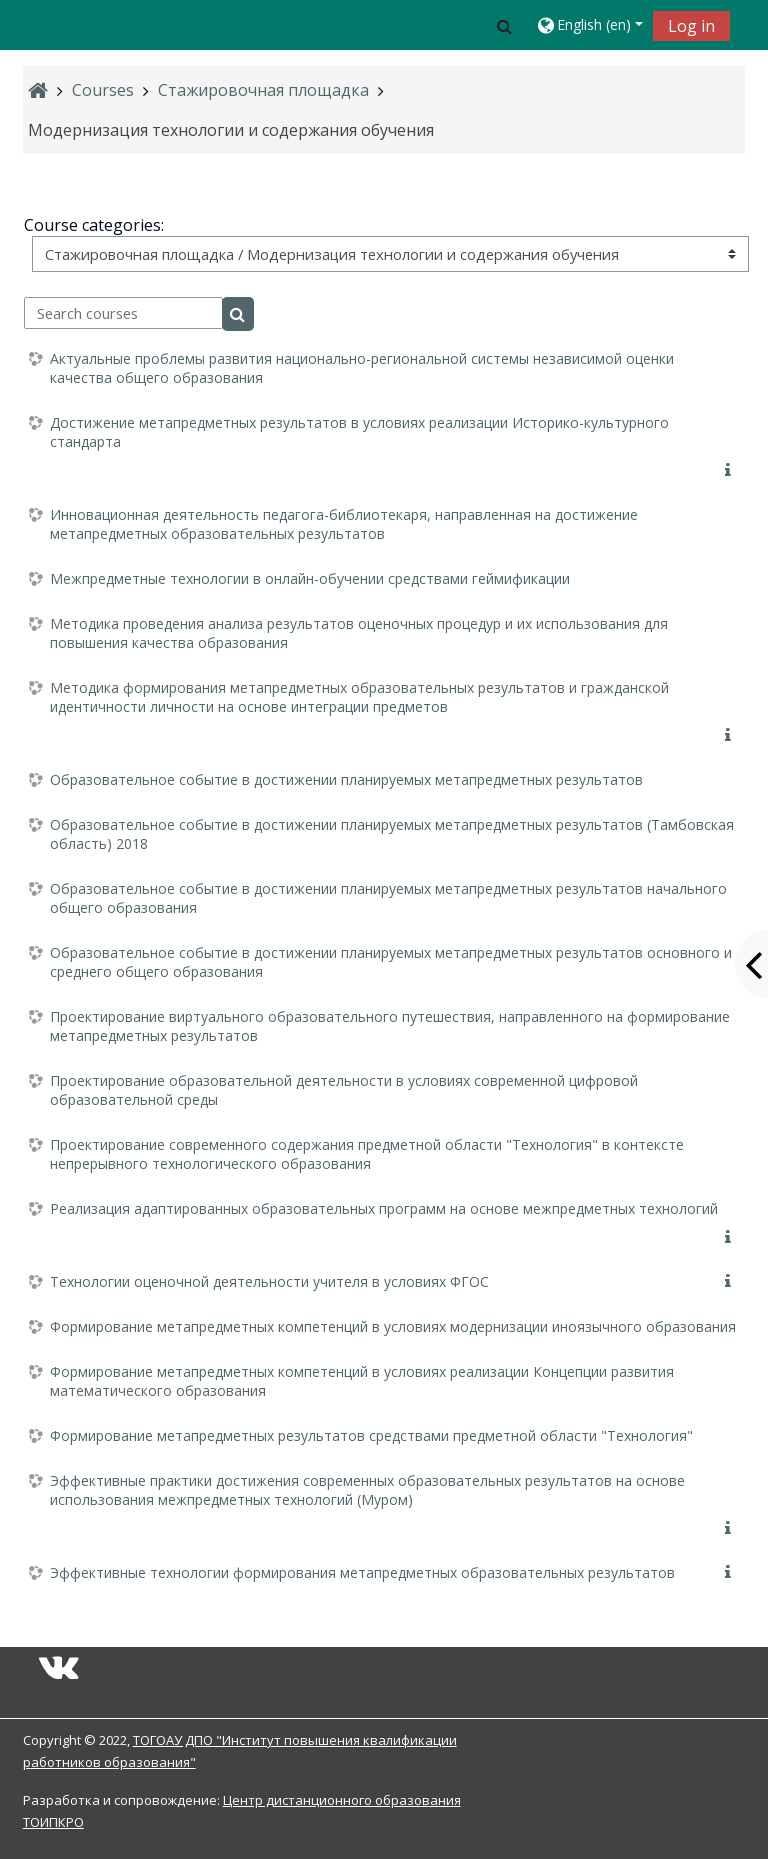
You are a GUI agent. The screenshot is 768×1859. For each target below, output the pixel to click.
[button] (504, 25)
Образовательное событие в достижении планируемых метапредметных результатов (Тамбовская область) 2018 (392, 834)
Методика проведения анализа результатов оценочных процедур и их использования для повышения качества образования (359, 633)
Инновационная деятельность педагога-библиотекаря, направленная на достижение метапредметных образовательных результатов (344, 524)
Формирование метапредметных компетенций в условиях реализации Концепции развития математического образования (362, 1381)
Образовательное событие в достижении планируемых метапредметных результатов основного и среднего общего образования (391, 962)
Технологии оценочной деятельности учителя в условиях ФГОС (269, 1281)
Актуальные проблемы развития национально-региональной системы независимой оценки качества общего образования (362, 368)
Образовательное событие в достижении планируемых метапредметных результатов (346, 779)
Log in (691, 26)
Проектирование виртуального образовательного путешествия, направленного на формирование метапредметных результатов (390, 1026)
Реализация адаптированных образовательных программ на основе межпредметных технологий (384, 1208)
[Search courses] (123, 313)
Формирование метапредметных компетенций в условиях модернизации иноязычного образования (393, 1326)
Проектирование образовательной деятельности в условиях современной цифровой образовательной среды (344, 1090)
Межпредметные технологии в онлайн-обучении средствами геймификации (310, 578)
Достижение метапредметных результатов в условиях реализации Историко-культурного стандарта (359, 432)
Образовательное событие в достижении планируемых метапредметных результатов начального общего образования (388, 898)
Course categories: (94, 225)
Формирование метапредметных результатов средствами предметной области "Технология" (371, 1435)
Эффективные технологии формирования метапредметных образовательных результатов (362, 1572)
